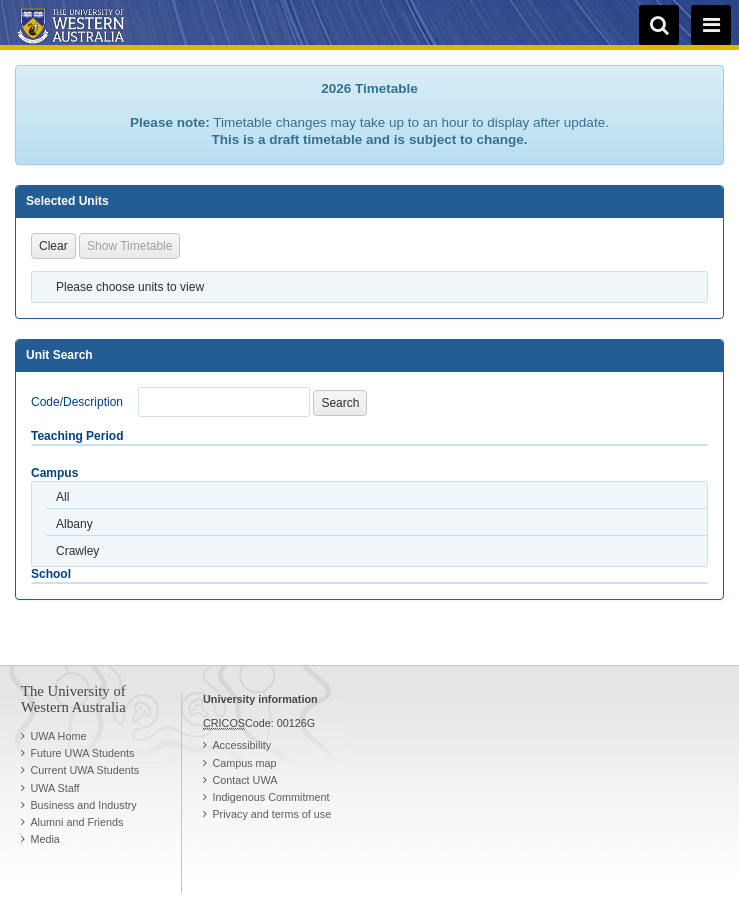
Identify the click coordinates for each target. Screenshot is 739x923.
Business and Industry (83, 805)
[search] (659, 25)
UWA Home (58, 736)
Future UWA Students (82, 753)
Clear (53, 246)
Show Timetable (129, 246)
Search (340, 403)
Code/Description (77, 402)
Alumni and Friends (76, 822)
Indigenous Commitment (270, 797)
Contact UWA (244, 780)
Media (44, 839)
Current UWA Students (84, 770)
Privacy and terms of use (271, 814)
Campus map (244, 763)
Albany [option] (74, 524)
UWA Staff (54, 788)
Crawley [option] (77, 551)
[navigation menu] (711, 25)
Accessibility (241, 745)
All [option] (62, 497)
